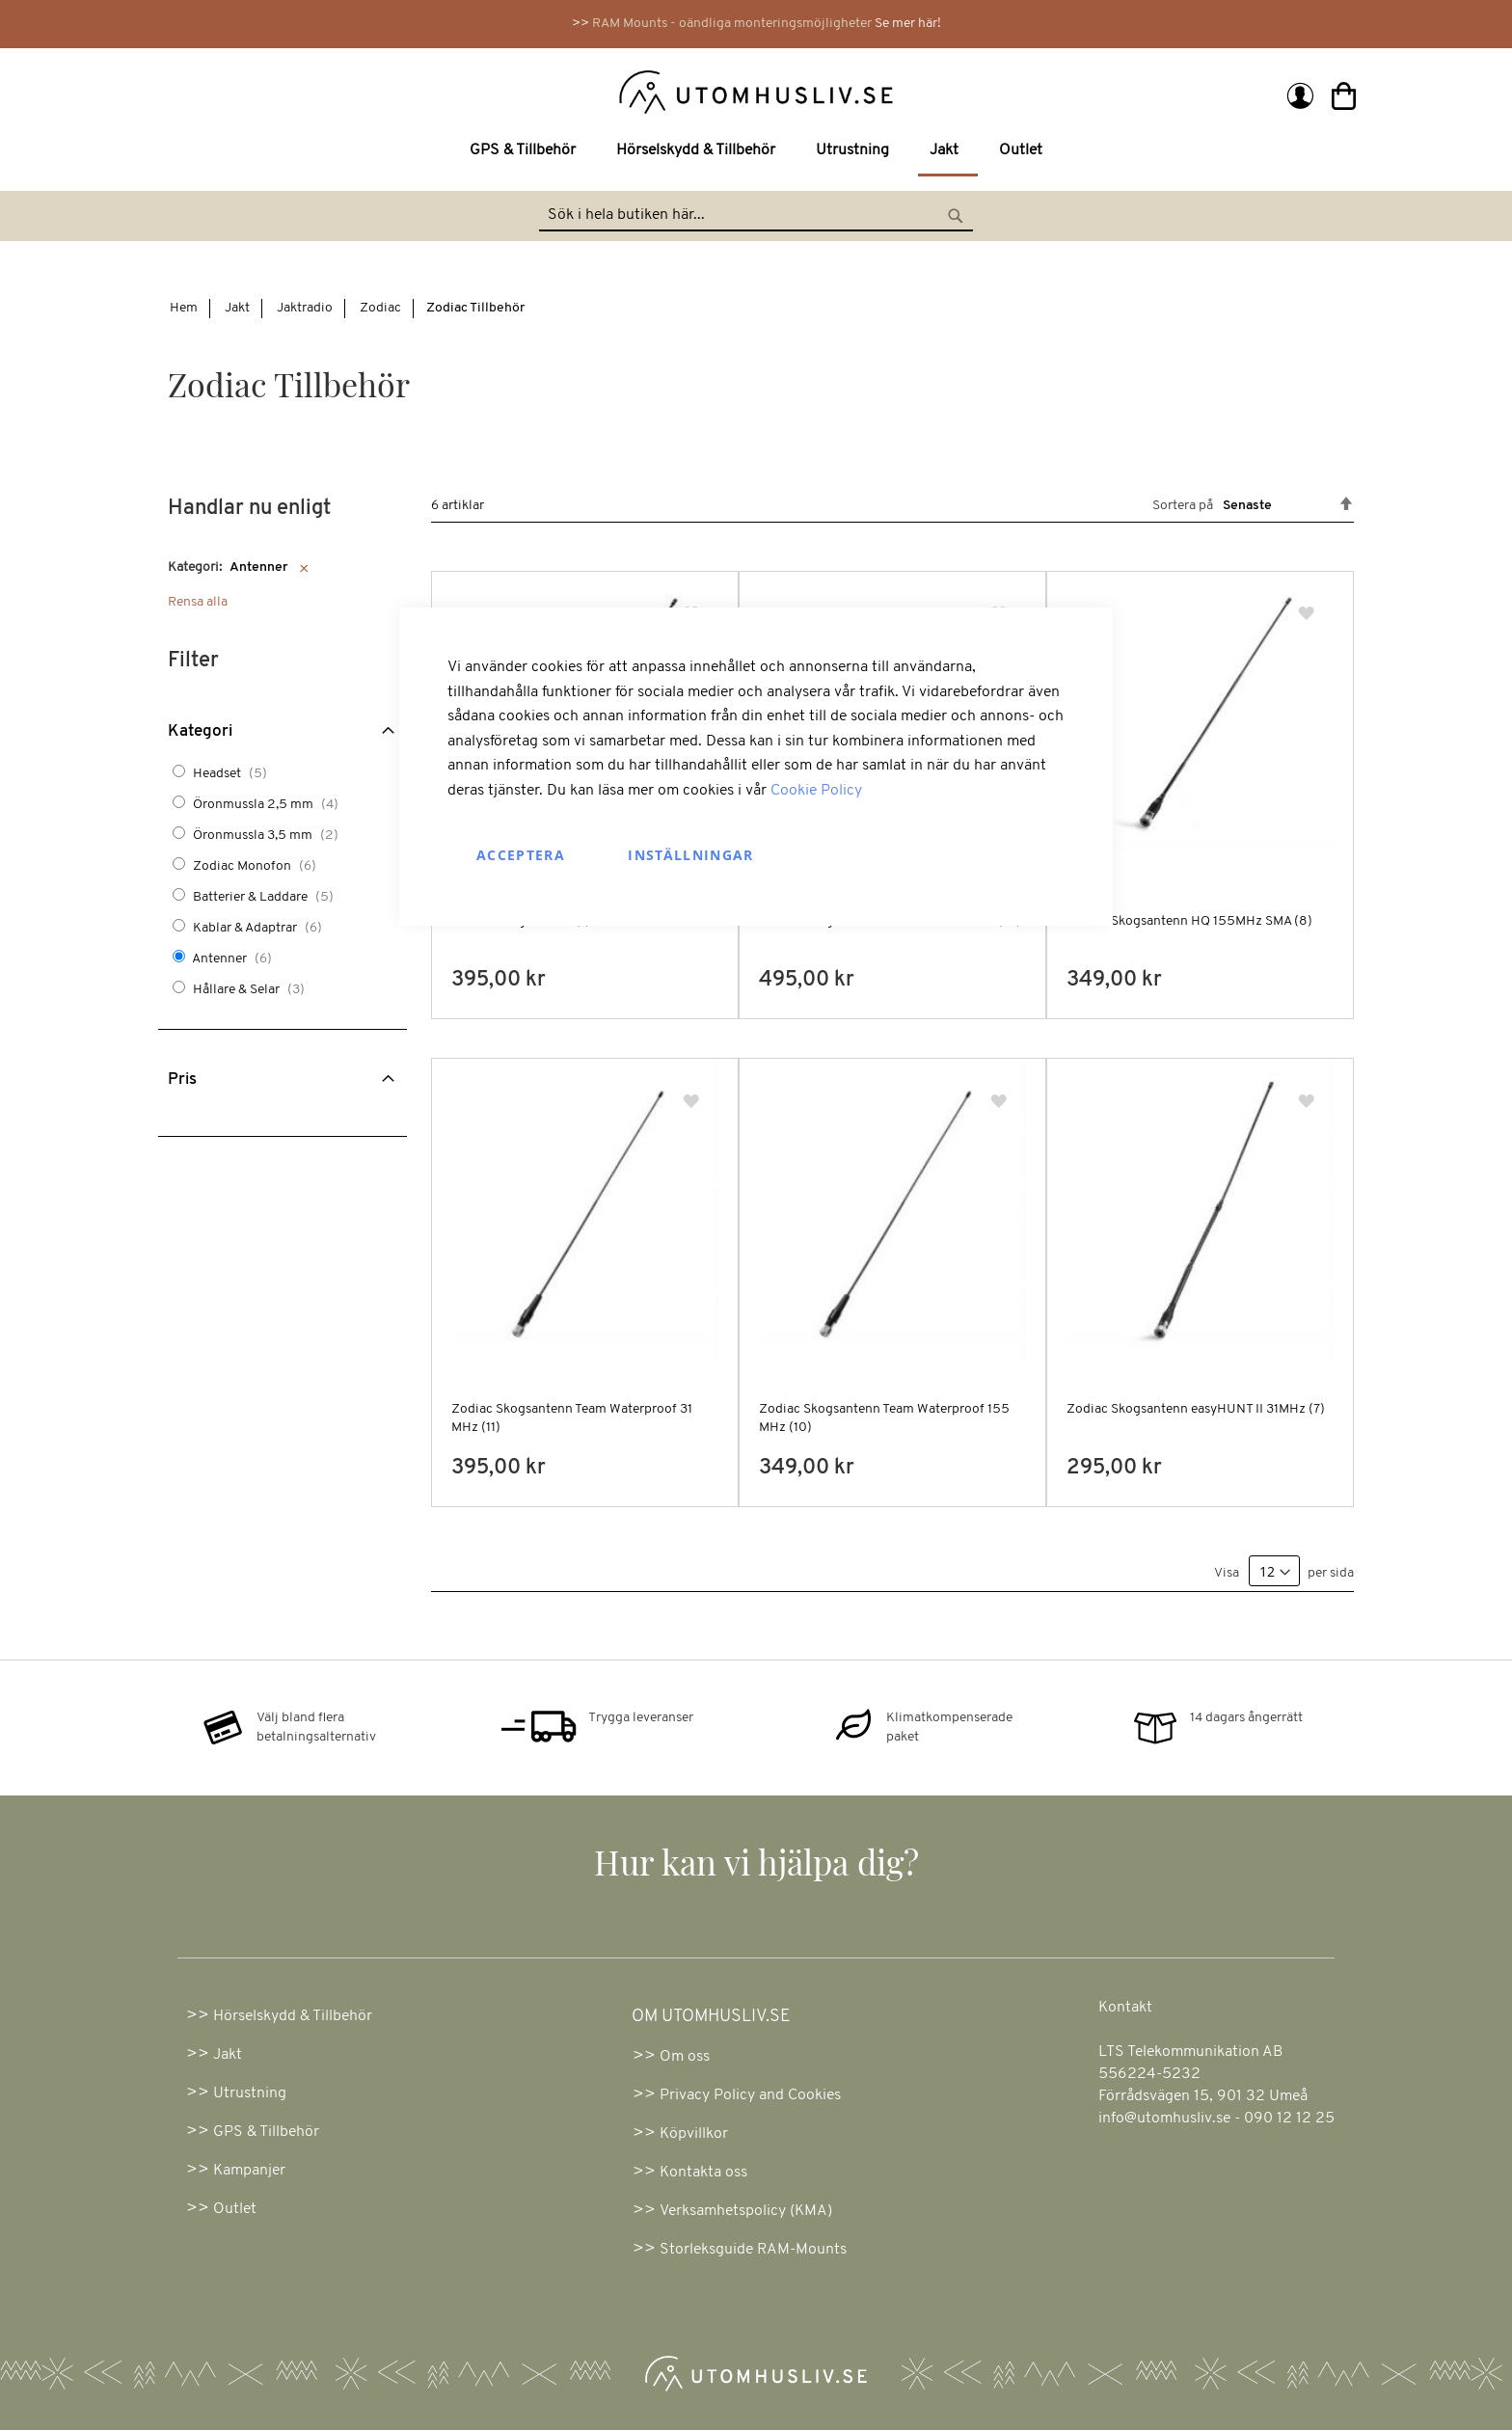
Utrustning (249, 2093)
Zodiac (380, 308)
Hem (184, 308)
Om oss (685, 2057)
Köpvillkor (694, 2134)
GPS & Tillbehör (266, 2132)
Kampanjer (249, 2170)
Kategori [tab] (200, 731)
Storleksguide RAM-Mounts (753, 2249)
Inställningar (691, 855)
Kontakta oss (703, 2172)
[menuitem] (526, 151)
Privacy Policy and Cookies (750, 2095)
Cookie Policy (816, 790)
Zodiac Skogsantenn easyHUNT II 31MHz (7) (1195, 1409)
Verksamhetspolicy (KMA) (746, 2211)
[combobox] (756, 216)
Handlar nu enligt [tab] (249, 509)
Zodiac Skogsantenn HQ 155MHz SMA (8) (1189, 921)
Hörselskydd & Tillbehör (292, 2016)
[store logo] (459, 91)
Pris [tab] (182, 1079)
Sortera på (1182, 506)
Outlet (234, 2209)
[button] (1308, 615)
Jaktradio (305, 308)
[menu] (756, 152)
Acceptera (520, 855)
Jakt (237, 308)
